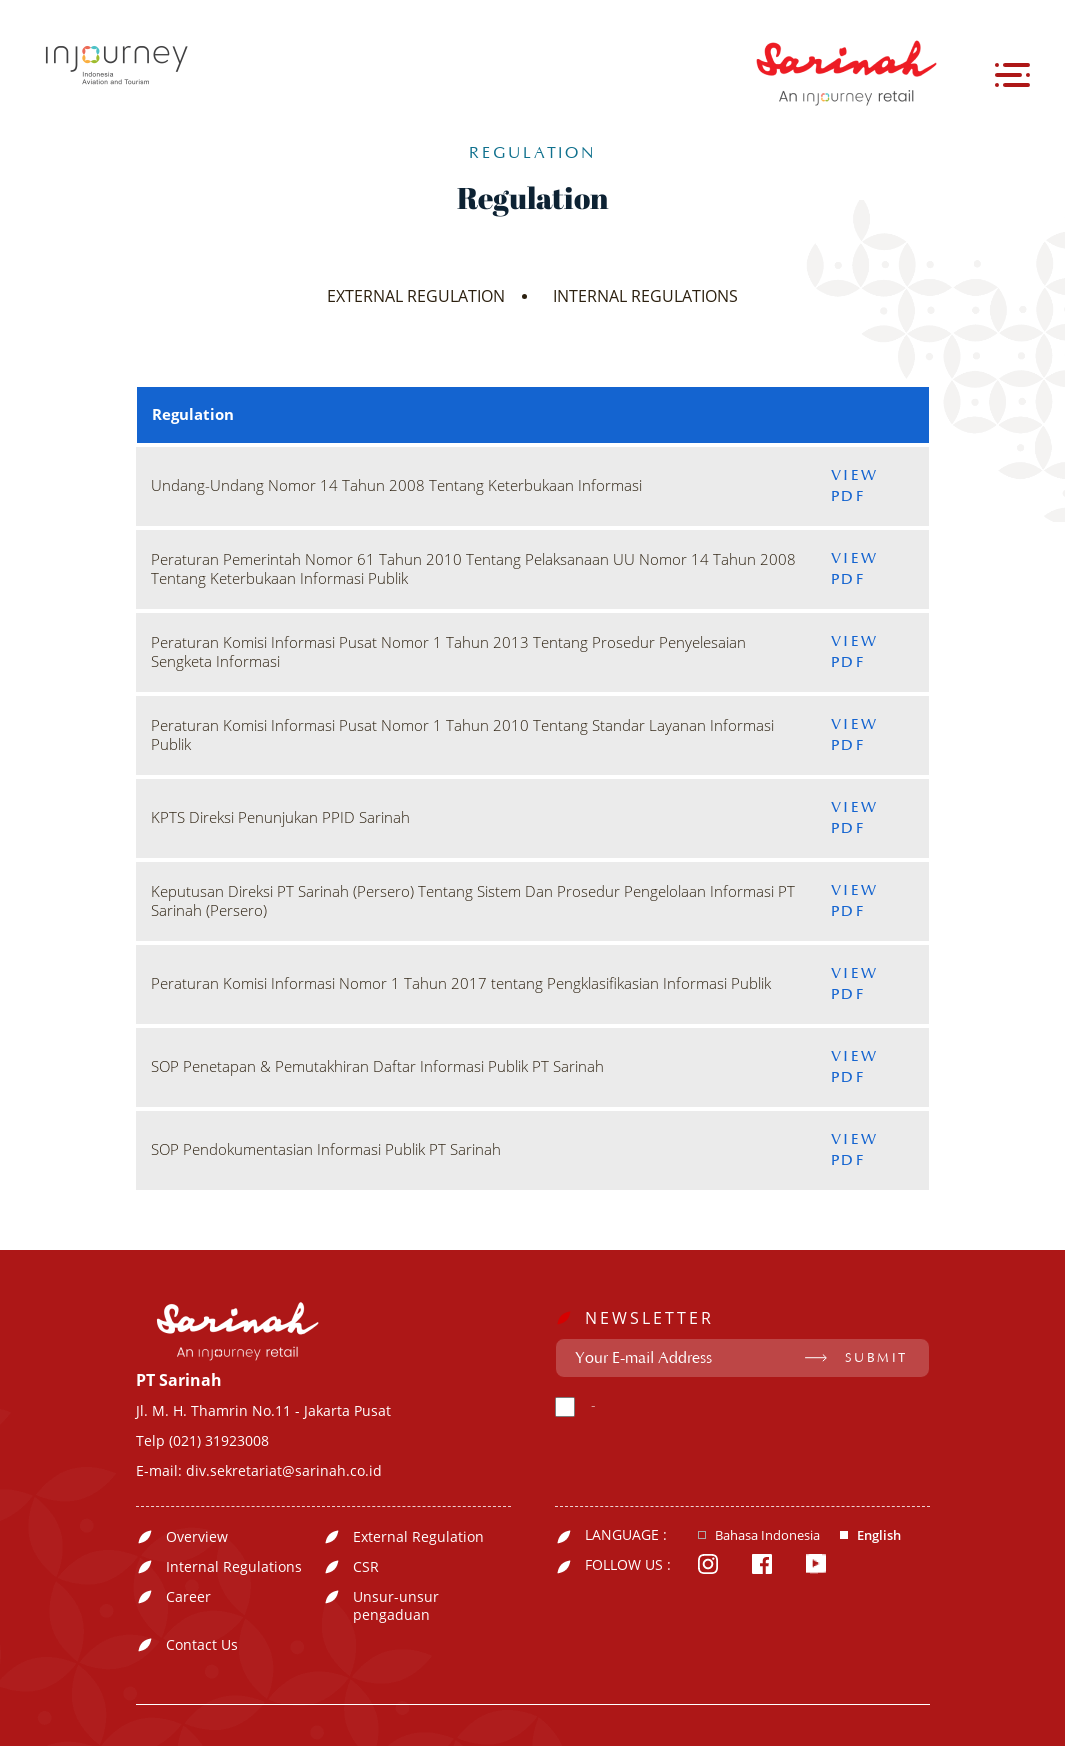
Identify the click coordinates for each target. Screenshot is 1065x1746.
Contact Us (202, 1645)
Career (188, 1597)
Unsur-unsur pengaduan (396, 1606)
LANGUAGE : (626, 1535)
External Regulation (418, 1537)
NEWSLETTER (649, 1318)
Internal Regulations (234, 1567)
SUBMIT (876, 1358)
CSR (366, 1567)
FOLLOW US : (628, 1565)
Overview (197, 1537)
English (879, 1535)
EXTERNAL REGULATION (416, 296)
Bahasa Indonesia (767, 1535)
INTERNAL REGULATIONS (645, 296)
